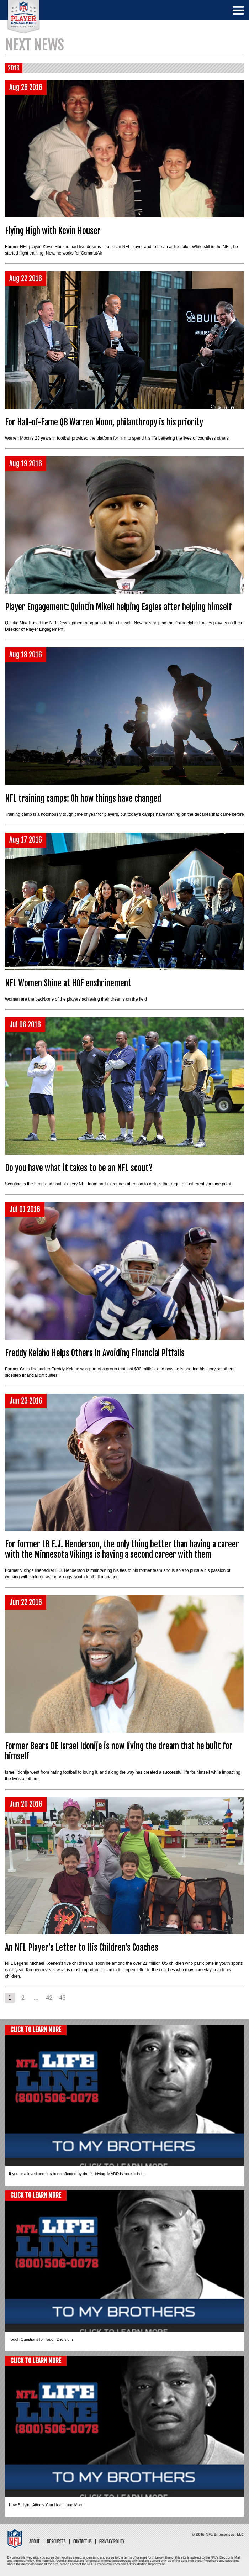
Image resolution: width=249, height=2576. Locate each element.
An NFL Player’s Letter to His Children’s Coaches (81, 1947)
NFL (23, 16)
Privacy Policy (111, 2541)
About (34, 2541)
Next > (73, 1997)
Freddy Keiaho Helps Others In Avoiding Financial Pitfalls (95, 1353)
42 (49, 1998)
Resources (56, 2541)
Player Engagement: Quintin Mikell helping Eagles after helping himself (118, 607)
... (36, 1998)
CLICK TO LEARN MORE (35, 2030)
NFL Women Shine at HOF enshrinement (68, 983)
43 (62, 1998)
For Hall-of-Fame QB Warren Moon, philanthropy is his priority (104, 422)
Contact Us (82, 2541)
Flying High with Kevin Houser (53, 231)
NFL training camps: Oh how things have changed (83, 798)
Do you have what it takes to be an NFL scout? (79, 1168)
